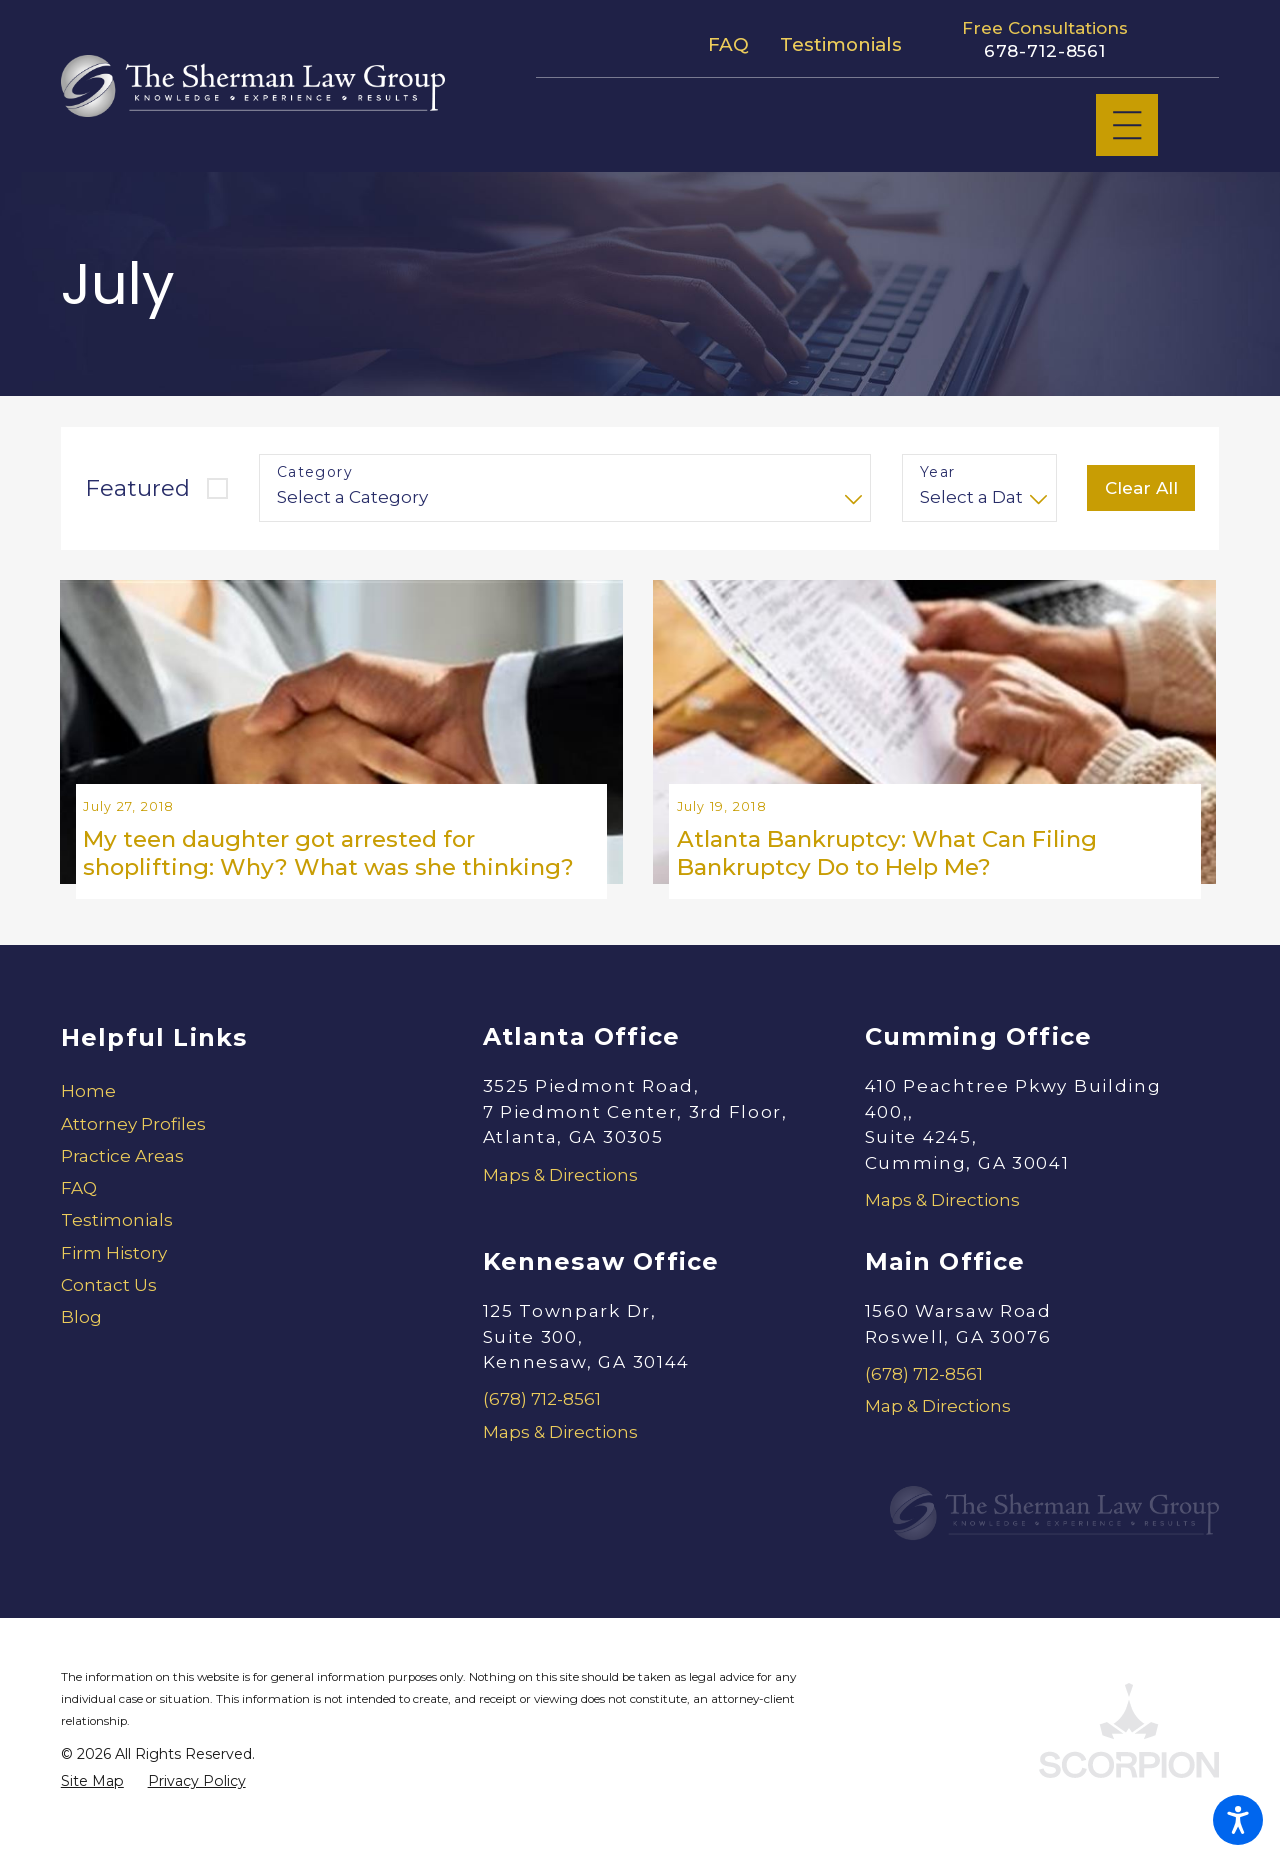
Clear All (1141, 488)
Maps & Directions (560, 1216)
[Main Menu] (1127, 125)
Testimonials (841, 44)
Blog (81, 1359)
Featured (137, 488)
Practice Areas (122, 1197)
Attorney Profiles (133, 1165)
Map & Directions (938, 1447)
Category (315, 472)
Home (88, 1133)
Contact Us (109, 1326)
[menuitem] (238, 1133)
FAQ (728, 44)
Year (938, 472)
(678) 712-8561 (542, 1441)
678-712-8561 (1045, 51)
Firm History (114, 1294)
